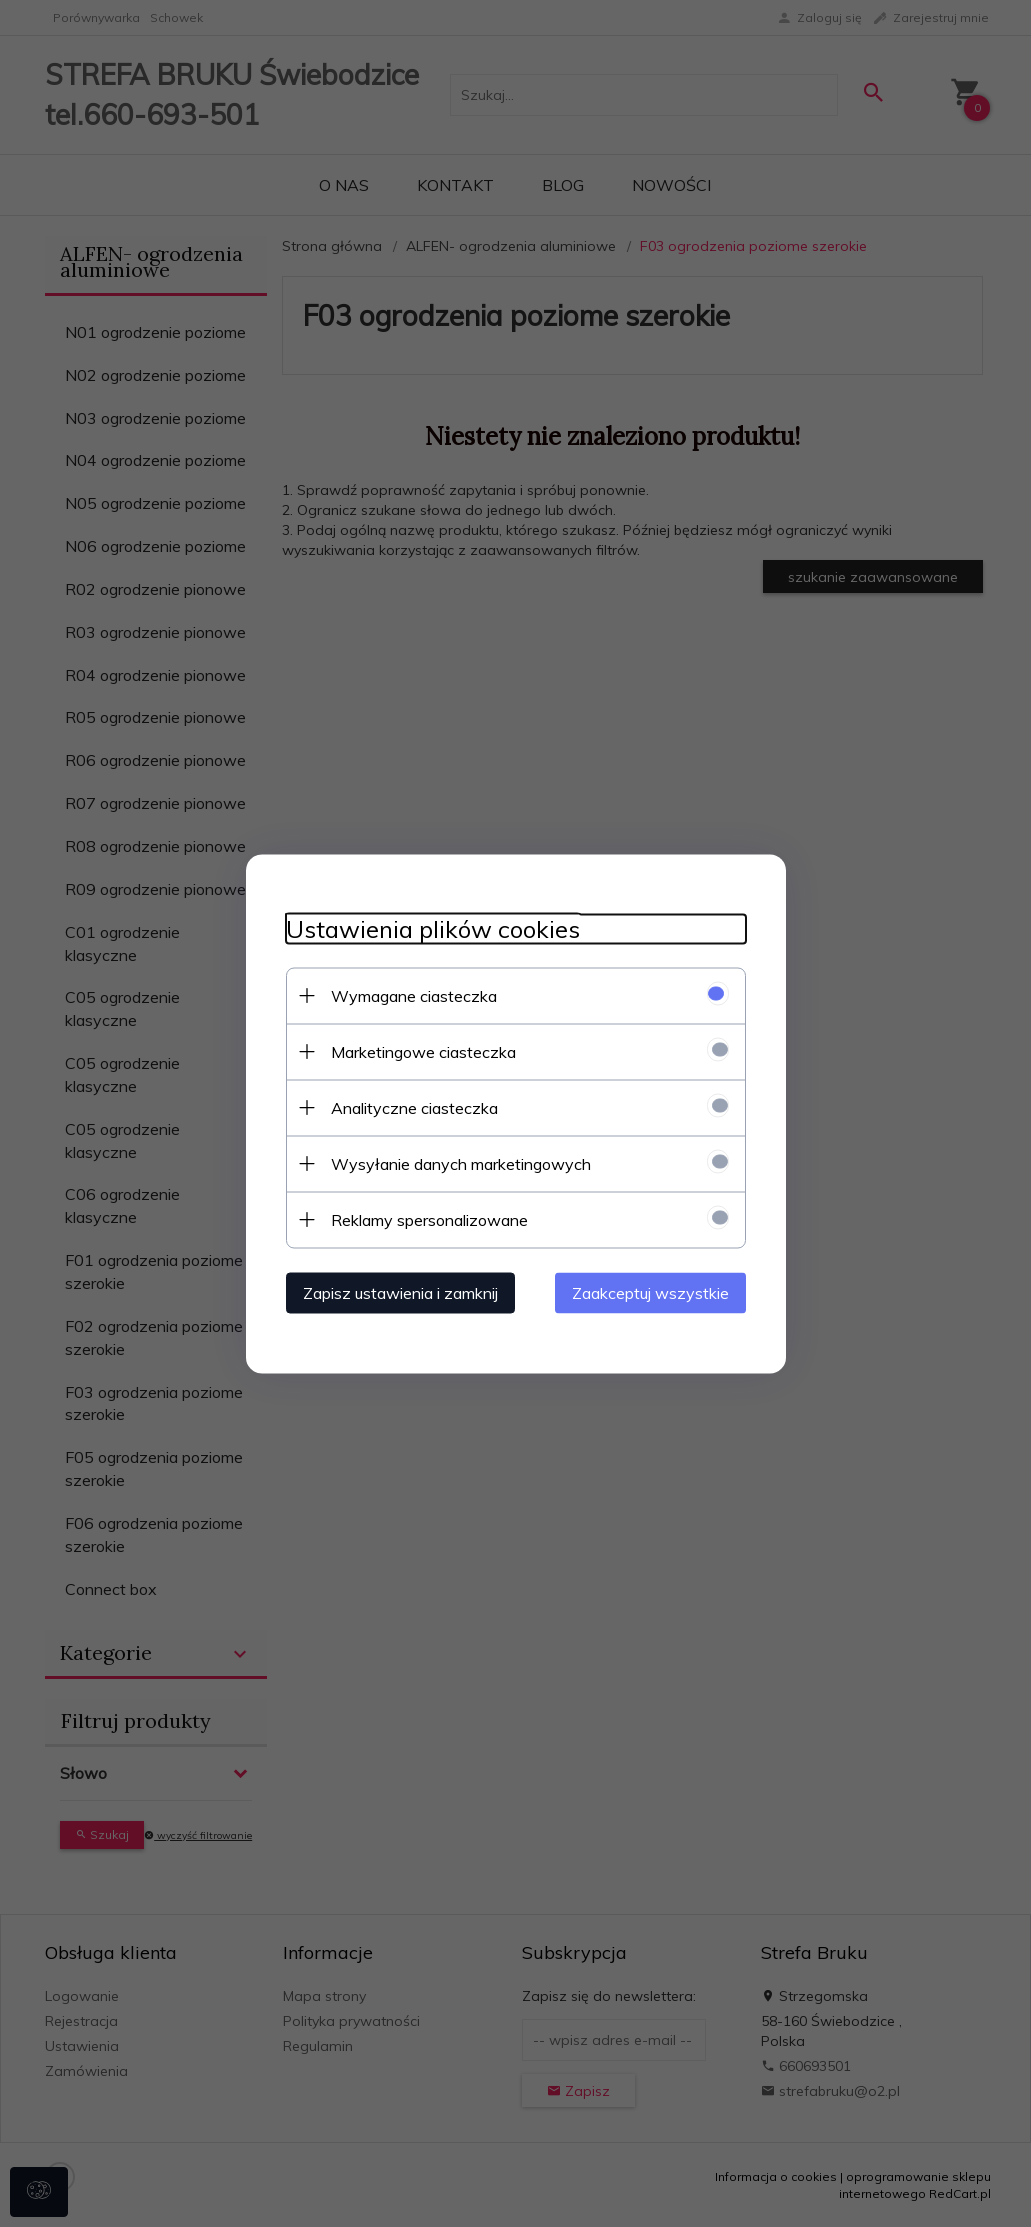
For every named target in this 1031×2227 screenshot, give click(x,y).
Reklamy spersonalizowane (429, 1219)
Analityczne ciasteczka (414, 1107)
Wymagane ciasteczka (414, 995)
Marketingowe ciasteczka (423, 1051)
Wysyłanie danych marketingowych (461, 1163)
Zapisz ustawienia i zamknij (400, 1292)
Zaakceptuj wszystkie (650, 1292)
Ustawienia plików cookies (433, 928)
